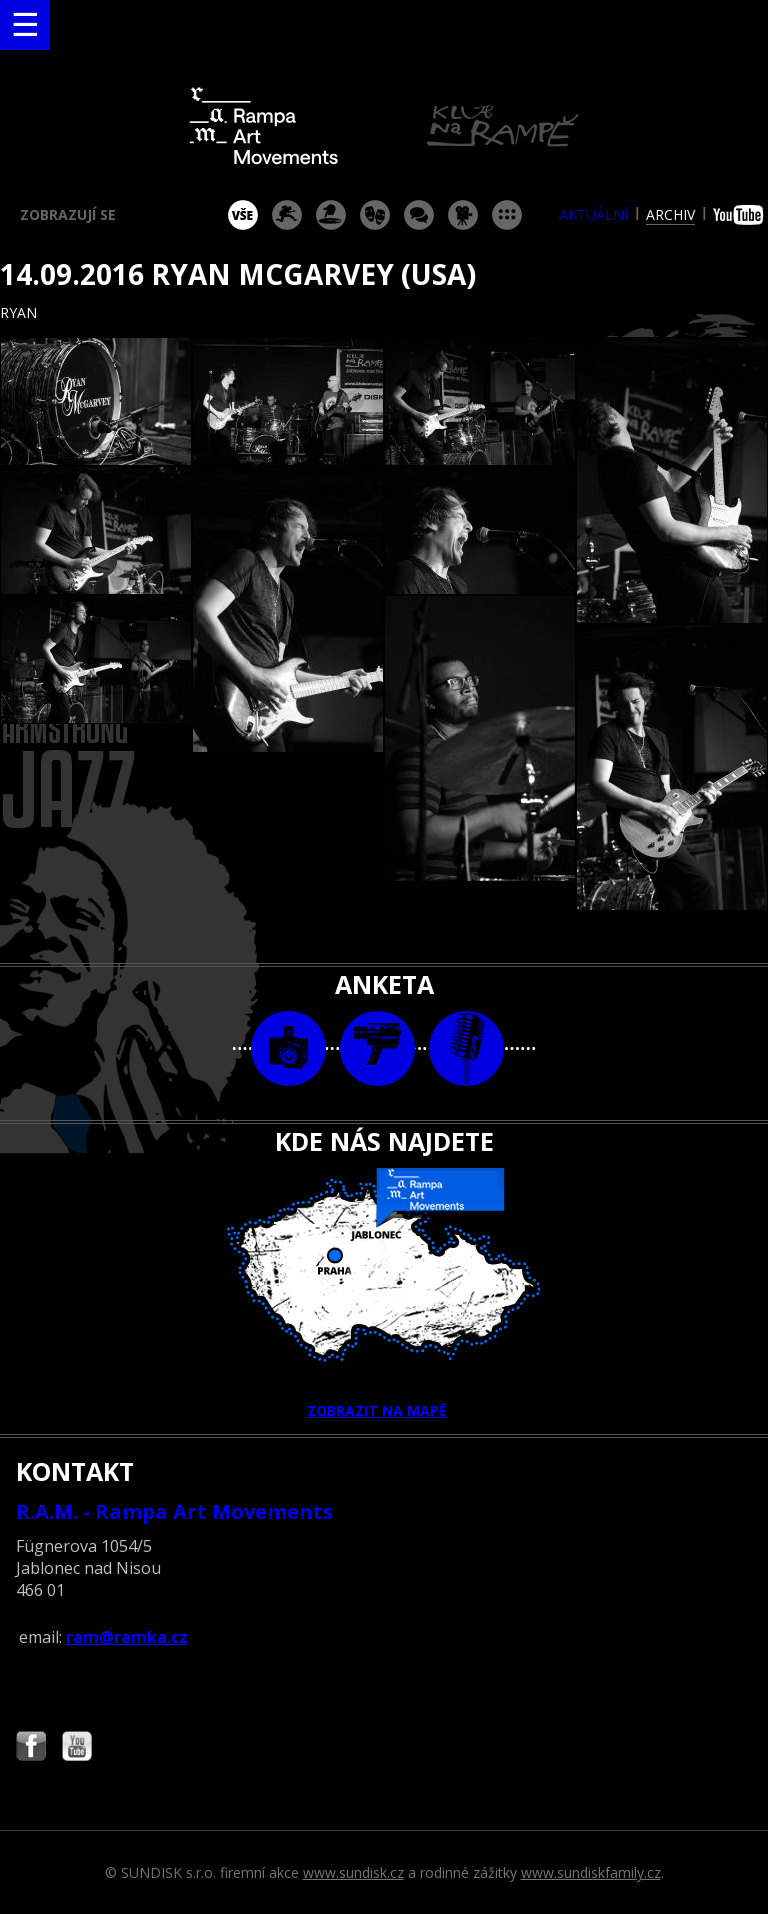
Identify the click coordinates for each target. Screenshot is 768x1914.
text (466, 1048)
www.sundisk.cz (353, 1872)
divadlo (375, 215)
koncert (287, 215)
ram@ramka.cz (127, 1637)
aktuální (593, 214)
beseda (419, 215)
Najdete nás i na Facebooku (31, 1748)
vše (243, 215)
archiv (670, 214)
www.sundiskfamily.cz (591, 1872)
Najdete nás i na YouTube (77, 1748)
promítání (463, 215)
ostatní (507, 215)
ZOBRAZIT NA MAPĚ (384, 1294)
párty (331, 215)
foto (288, 1048)
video (377, 1048)
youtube (740, 215)
